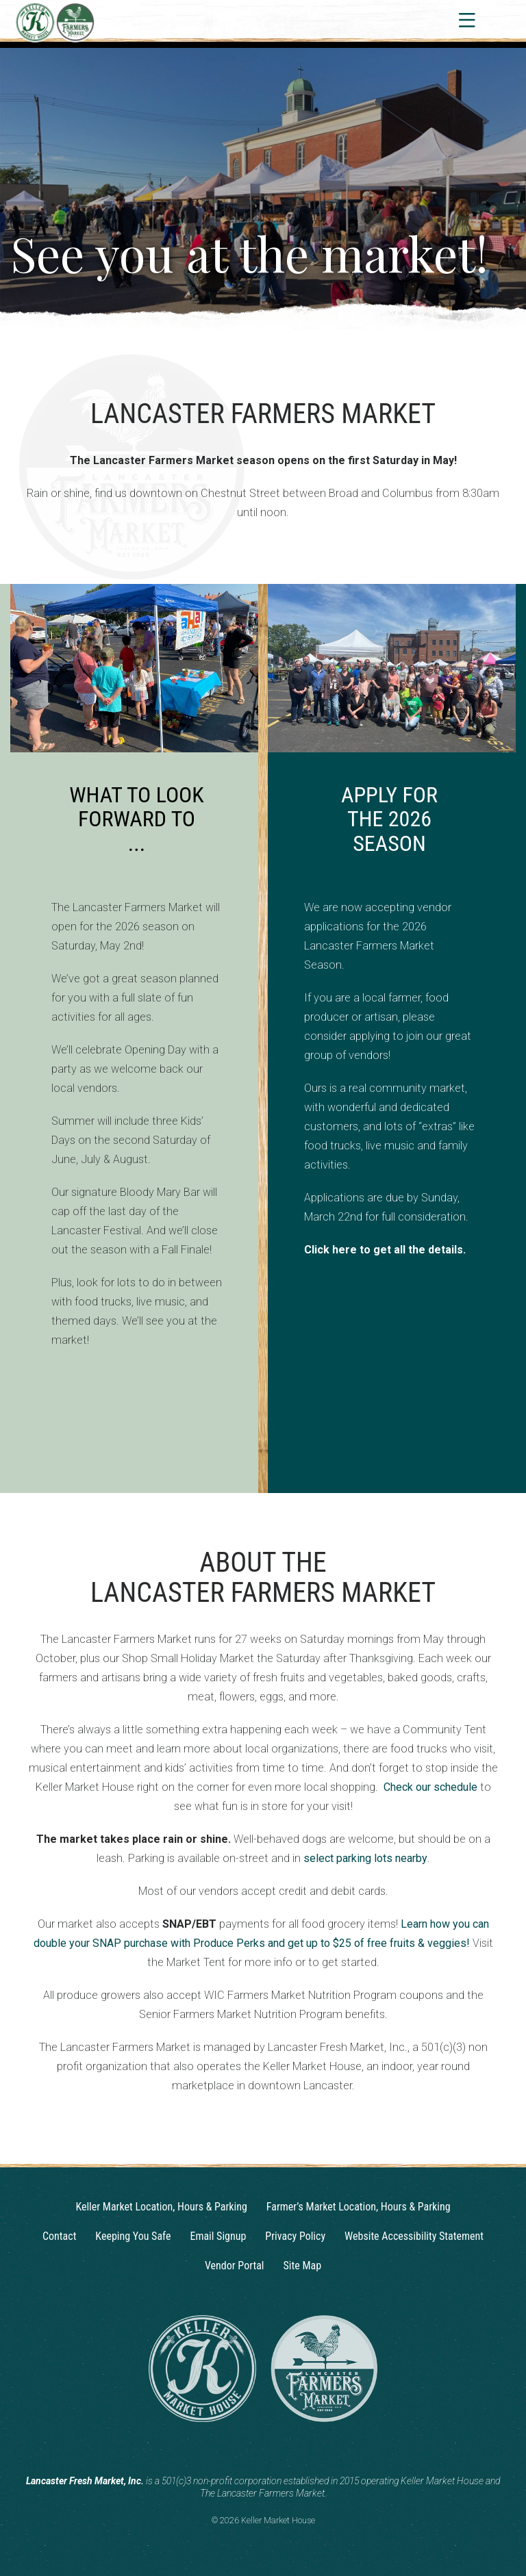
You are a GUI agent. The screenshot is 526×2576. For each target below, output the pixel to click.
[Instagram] (250, 2447)
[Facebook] (276, 2447)
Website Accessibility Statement (414, 2236)
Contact (59, 2236)
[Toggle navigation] (465, 20)
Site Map (303, 2265)
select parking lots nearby (365, 1858)
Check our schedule (430, 1787)
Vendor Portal (234, 2265)
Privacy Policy (295, 2236)
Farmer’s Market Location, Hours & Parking (358, 2206)
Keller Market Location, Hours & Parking (161, 2206)
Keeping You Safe (133, 2236)
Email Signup (218, 2236)
